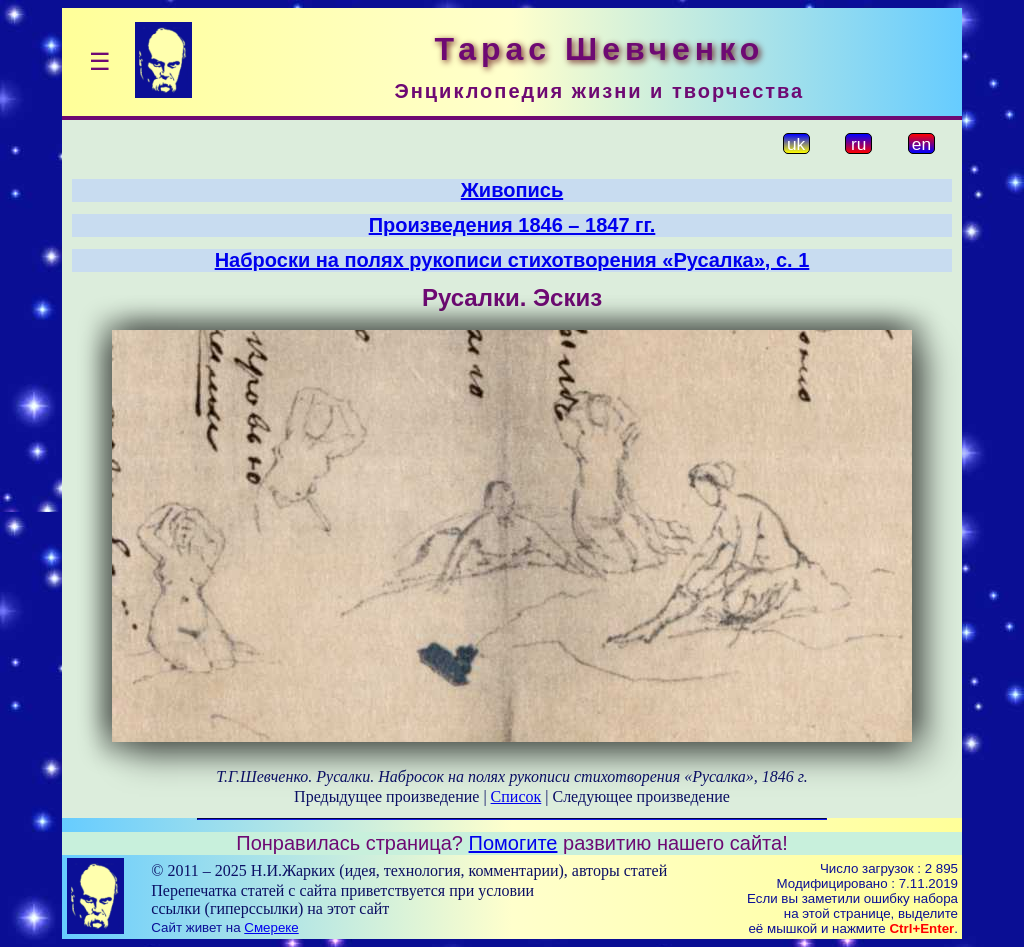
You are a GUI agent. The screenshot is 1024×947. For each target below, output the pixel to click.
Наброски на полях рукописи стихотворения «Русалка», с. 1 (512, 260)
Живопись (512, 190)
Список (516, 796)
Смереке (271, 927)
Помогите (513, 843)
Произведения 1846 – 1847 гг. (512, 225)
